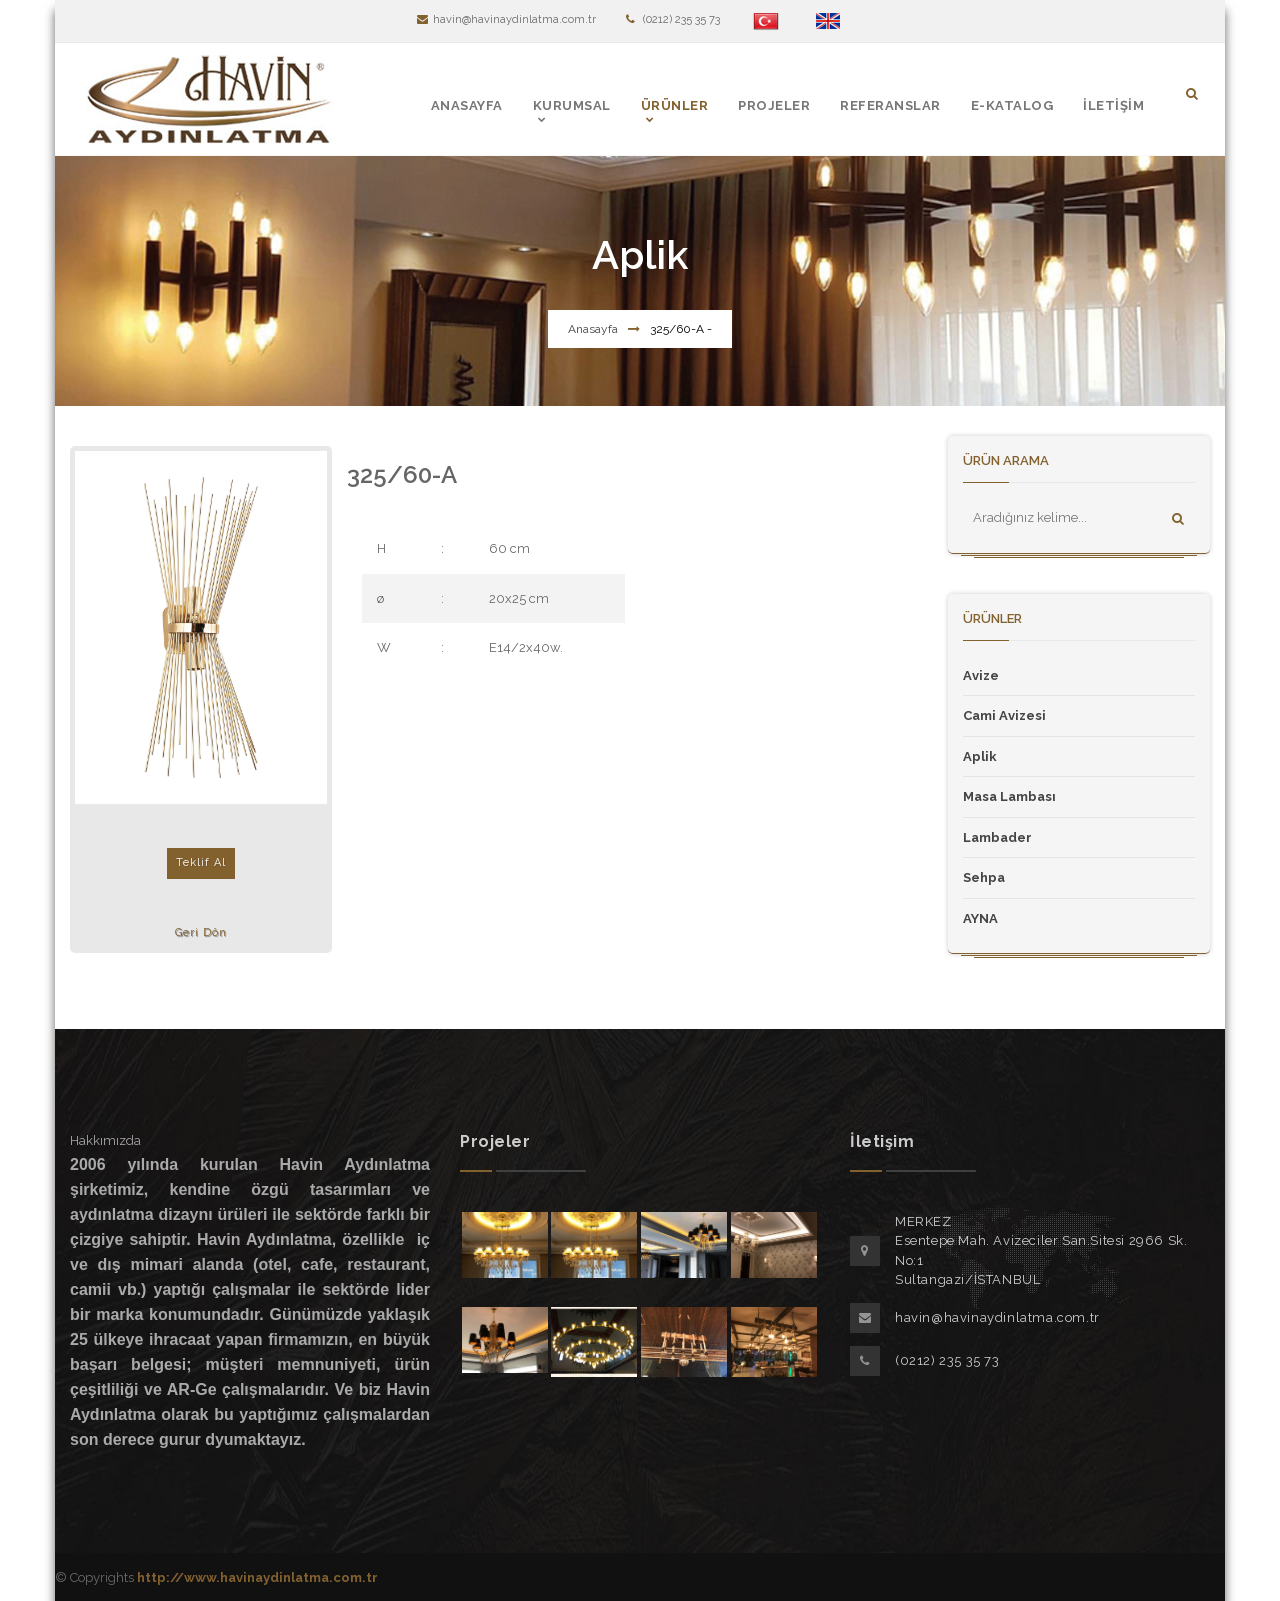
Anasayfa (593, 329)
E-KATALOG (1012, 105)
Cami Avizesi (1004, 715)
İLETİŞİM (1113, 105)
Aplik (980, 756)
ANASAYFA (467, 105)
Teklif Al (201, 862)
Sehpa (984, 877)
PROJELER (774, 105)
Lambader (997, 837)
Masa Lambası (1009, 796)
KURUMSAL (572, 105)
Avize (981, 675)
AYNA (980, 918)
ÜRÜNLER (675, 105)
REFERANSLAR (890, 105)
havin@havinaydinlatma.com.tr (506, 19)
